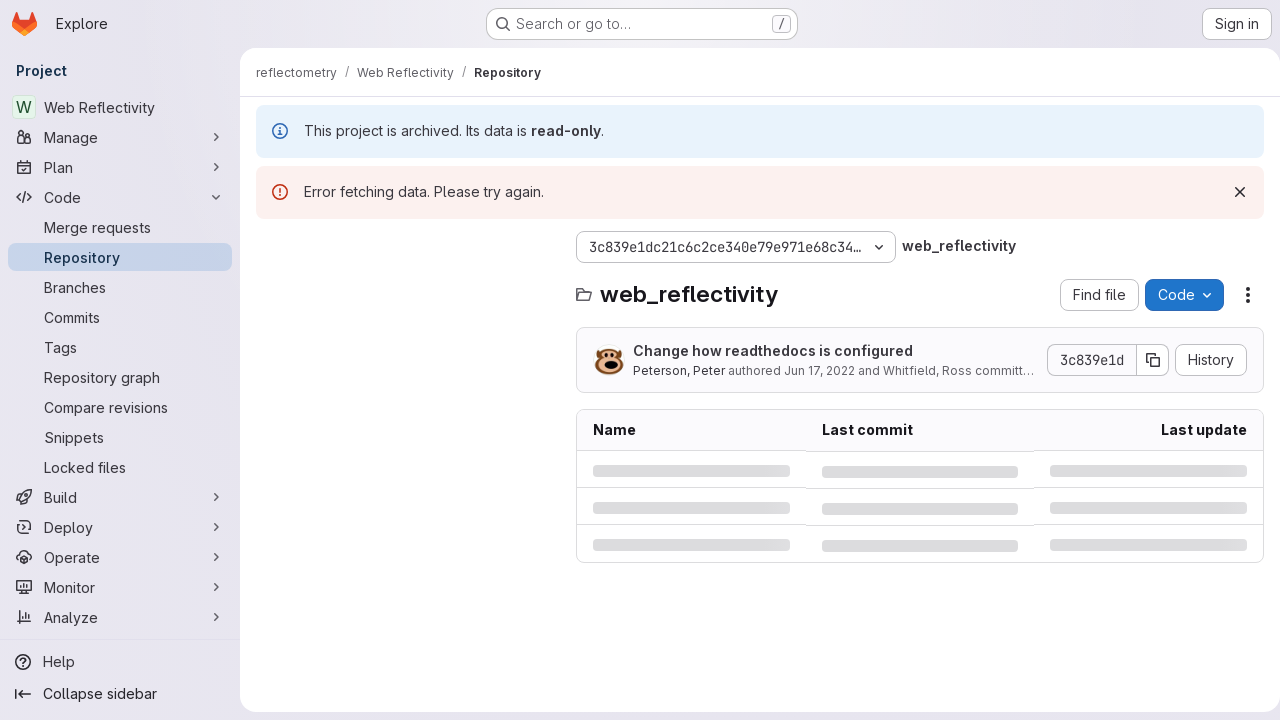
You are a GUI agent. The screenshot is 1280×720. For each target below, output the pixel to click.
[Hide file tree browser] (272, 247)
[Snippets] (120, 437)
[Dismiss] (1232, 192)
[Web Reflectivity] (120, 107)
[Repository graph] (120, 377)
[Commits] (120, 317)
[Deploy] (120, 527)
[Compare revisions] (120, 407)
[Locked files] (120, 467)
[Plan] (120, 167)
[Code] (120, 197)
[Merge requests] (120, 227)
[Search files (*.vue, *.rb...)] (406, 287)
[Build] (120, 497)
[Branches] (120, 287)
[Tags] (120, 347)
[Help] (120, 662)
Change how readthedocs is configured (773, 350)
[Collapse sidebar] (120, 694)
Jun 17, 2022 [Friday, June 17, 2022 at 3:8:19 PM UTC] (819, 370)
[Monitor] (120, 587)
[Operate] (120, 557)
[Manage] (120, 137)
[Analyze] (120, 617)
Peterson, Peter (679, 370)
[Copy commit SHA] (1145, 360)
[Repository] (120, 257)
